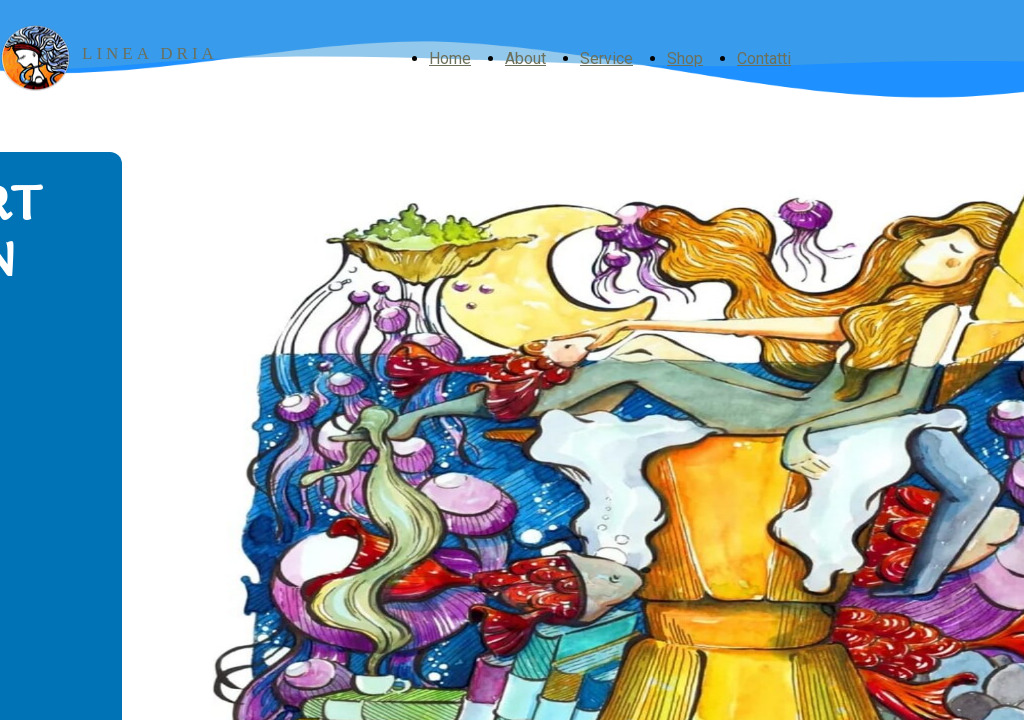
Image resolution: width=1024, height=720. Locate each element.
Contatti (764, 58)
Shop (685, 58)
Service (606, 58)
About (525, 58)
